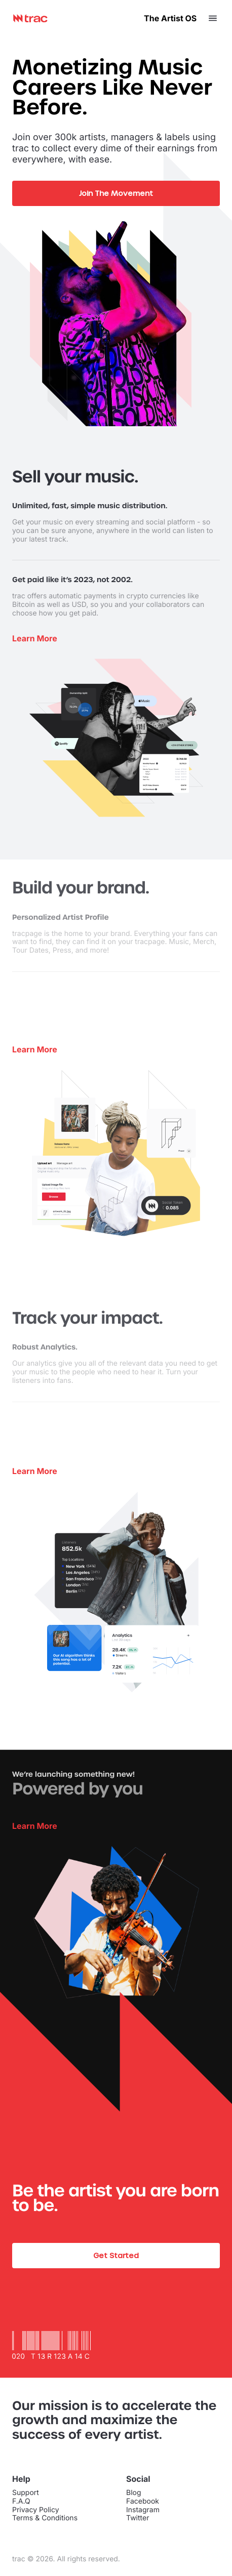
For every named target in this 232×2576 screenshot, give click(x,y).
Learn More (34, 1826)
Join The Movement (116, 193)
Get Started (116, 2255)
